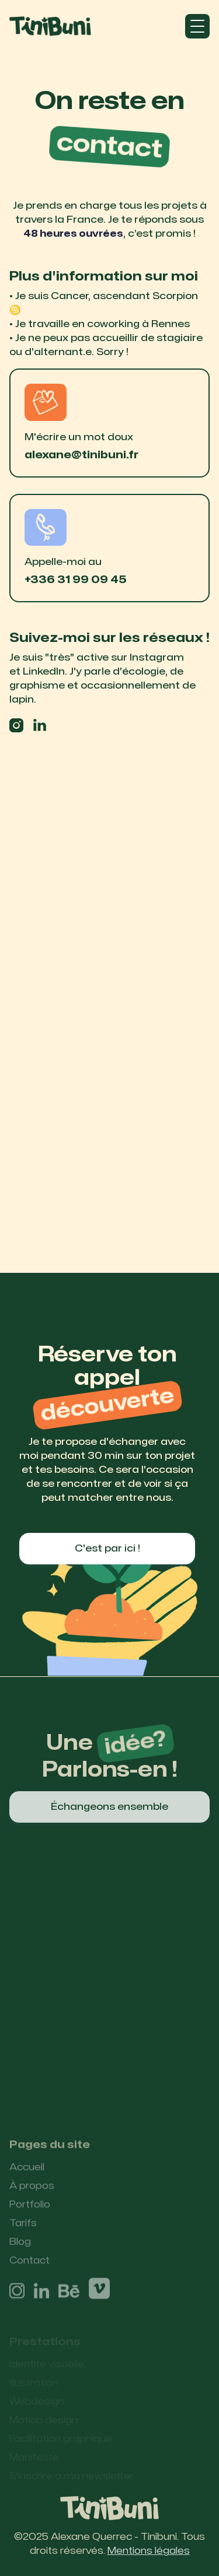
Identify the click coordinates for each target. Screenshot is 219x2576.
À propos (31, 2193)
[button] (197, 26)
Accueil (26, 2174)
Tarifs (23, 2230)
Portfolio (29, 2211)
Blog (20, 2249)
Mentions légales (148, 2551)
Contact (29, 2267)
